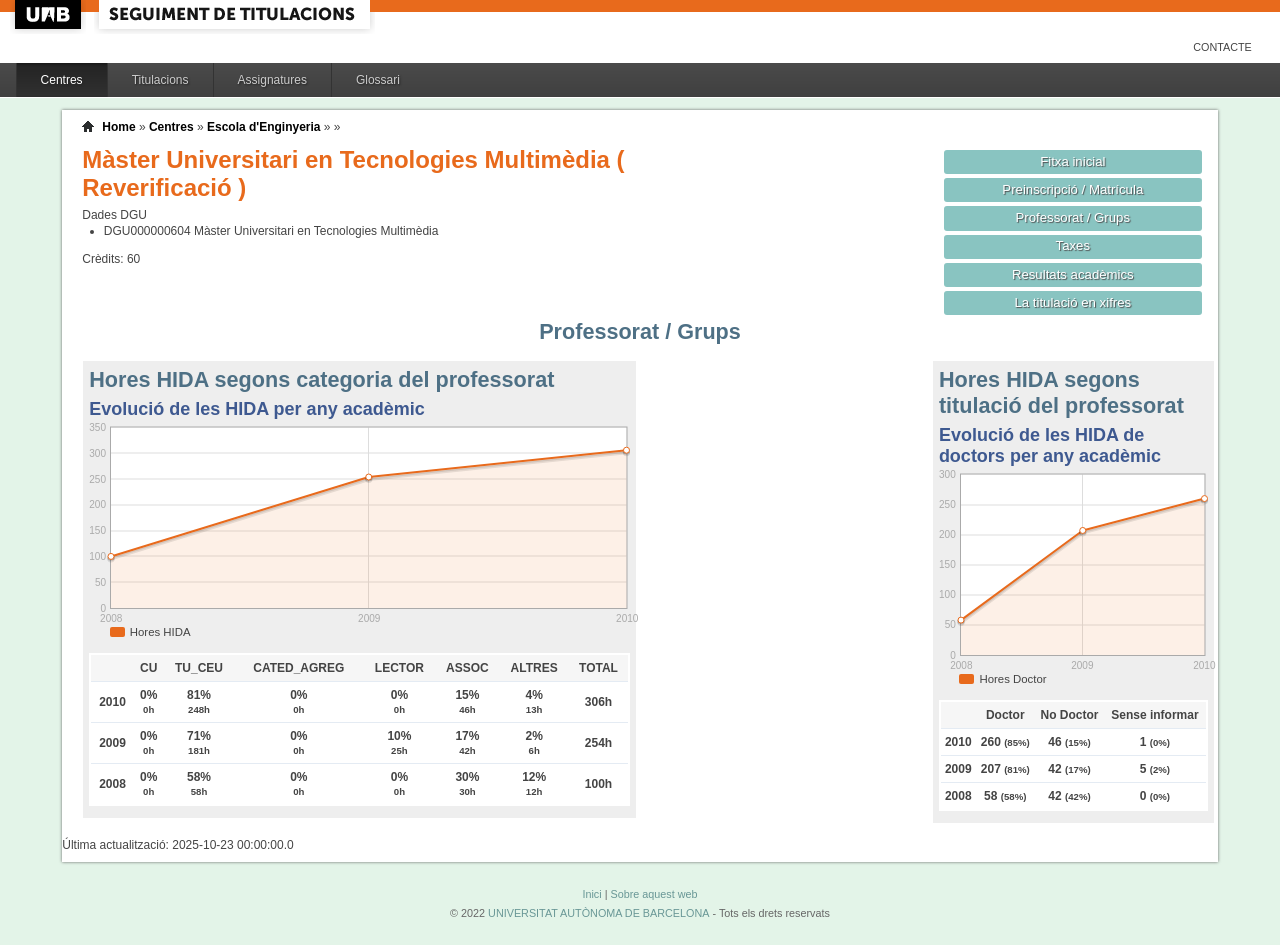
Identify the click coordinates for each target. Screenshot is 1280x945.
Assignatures (272, 80)
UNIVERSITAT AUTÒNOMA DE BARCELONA (598, 913)
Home (118, 127)
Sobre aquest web (653, 894)
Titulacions (160, 80)
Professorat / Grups (1073, 217)
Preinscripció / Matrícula (1072, 189)
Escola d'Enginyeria (264, 127)
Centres (62, 80)
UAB (50, 14)
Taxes (1073, 245)
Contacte (1222, 47)
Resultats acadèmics (1073, 274)
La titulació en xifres (1072, 302)
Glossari (378, 80)
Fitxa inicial (1072, 161)
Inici (591, 894)
